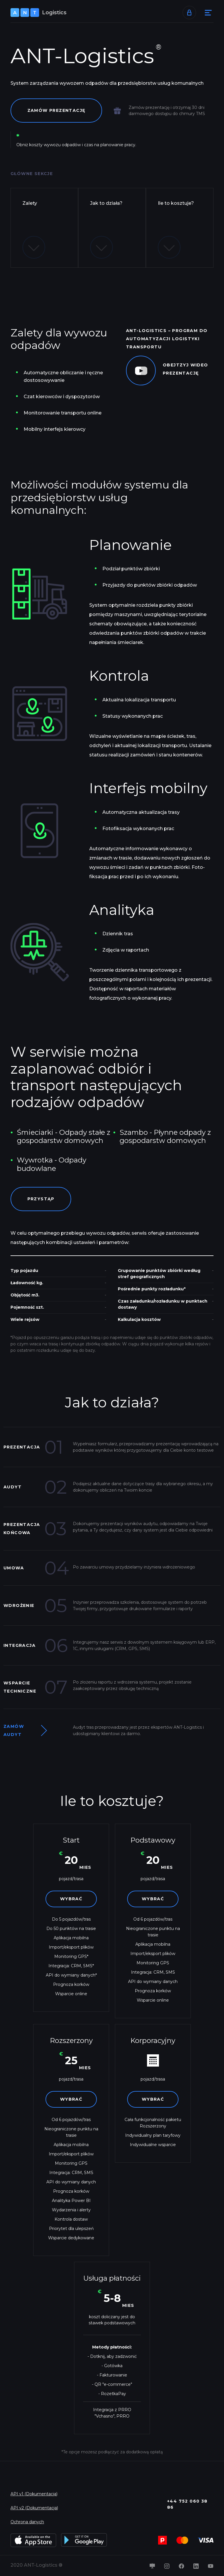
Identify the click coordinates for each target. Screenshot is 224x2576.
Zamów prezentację (56, 110)
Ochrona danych (27, 2521)
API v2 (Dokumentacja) (34, 2507)
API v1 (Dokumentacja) (33, 2493)
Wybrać (71, 1898)
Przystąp (41, 1198)
